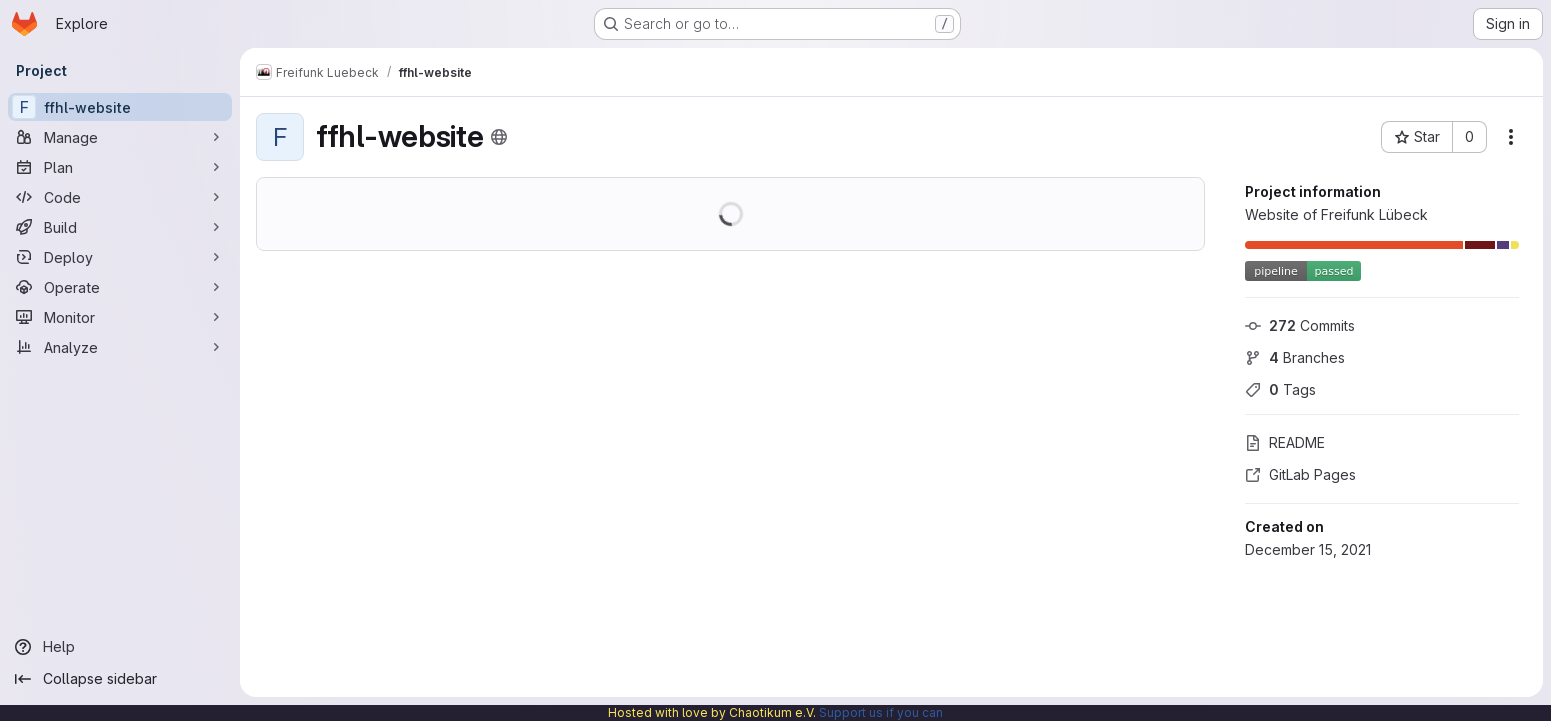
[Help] (120, 647)
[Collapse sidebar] (120, 679)
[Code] (120, 197)
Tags (1280, 389)
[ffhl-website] (120, 107)
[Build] (120, 227)
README (1285, 442)
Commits (1300, 325)
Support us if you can (881, 712)
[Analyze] (120, 347)
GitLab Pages (1300, 474)
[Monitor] (120, 317)
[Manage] (120, 137)
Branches (1295, 357)
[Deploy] (120, 257)
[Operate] (120, 287)
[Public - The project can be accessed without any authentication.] (499, 137)
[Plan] (120, 167)
